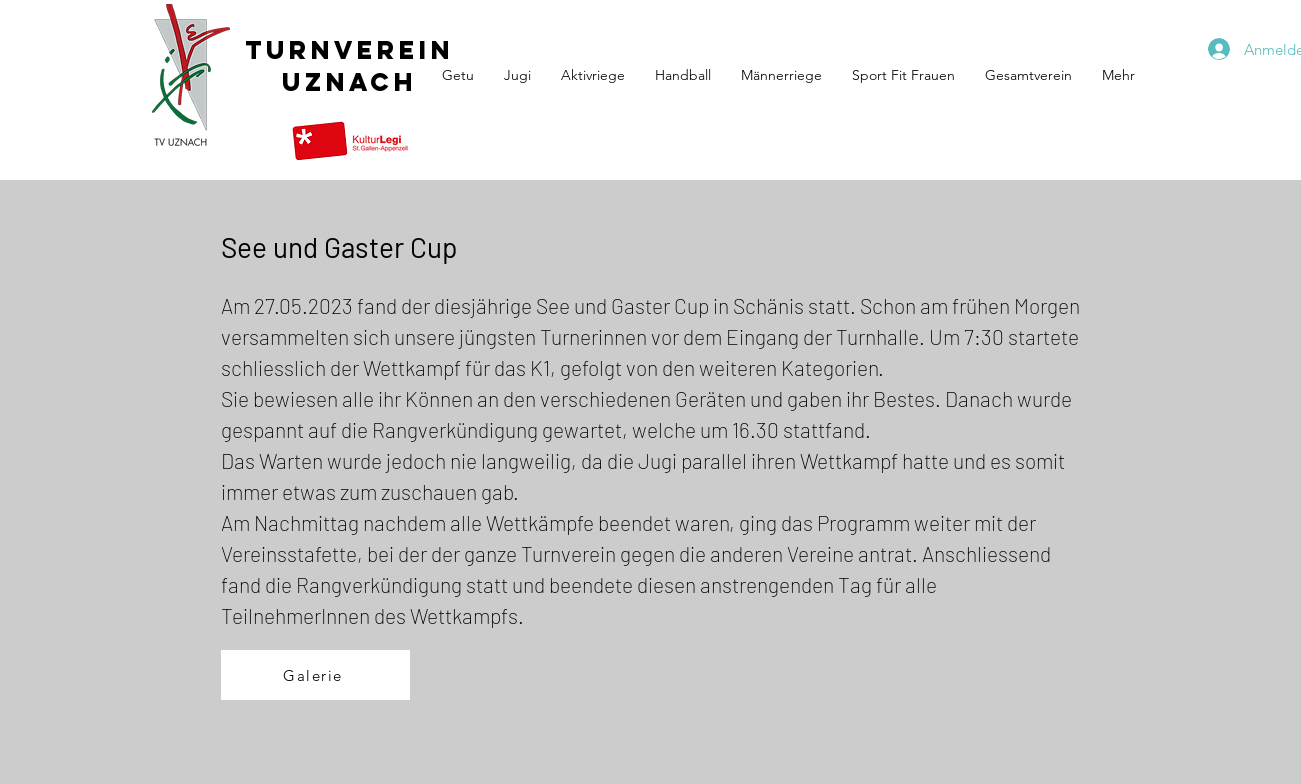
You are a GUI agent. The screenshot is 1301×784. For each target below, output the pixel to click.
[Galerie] (315, 675)
